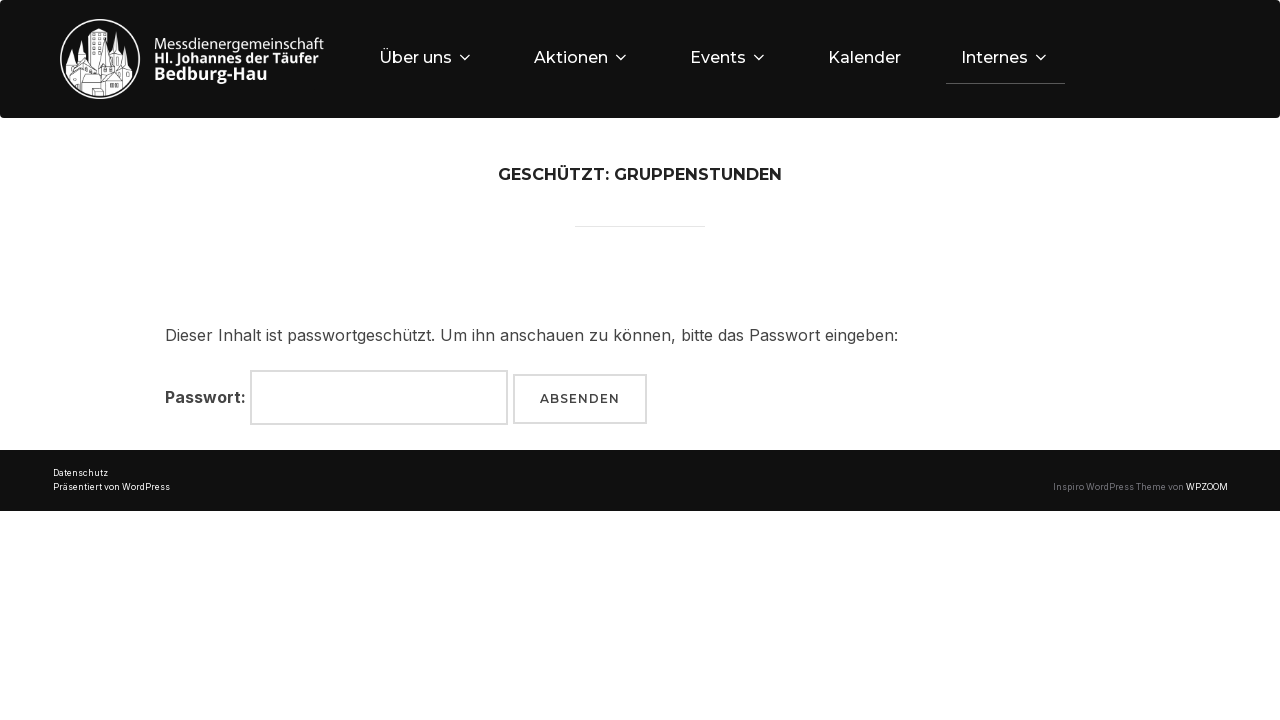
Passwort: (336, 397)
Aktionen (582, 57)
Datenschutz (80, 473)
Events (729, 57)
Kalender (864, 57)
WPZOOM (1207, 487)
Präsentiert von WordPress (111, 487)
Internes (1005, 57)
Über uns (426, 57)
